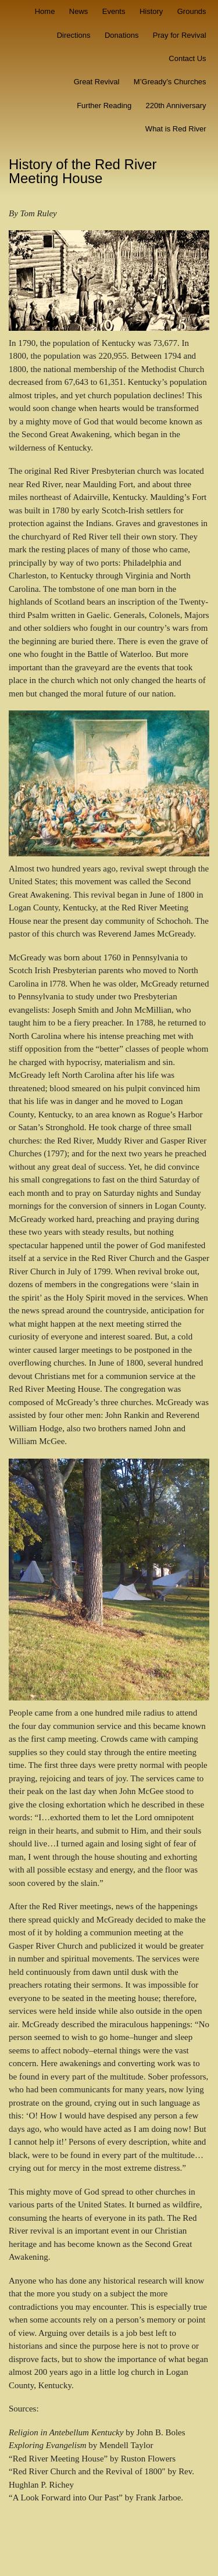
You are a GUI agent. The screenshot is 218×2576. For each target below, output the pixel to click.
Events (114, 11)
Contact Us (187, 58)
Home (45, 11)
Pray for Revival (179, 35)
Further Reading (104, 105)
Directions (74, 35)
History (151, 11)
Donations (122, 35)
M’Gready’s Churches (170, 81)
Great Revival (97, 81)
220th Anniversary (176, 105)
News (78, 11)
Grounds (191, 11)
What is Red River (175, 128)
